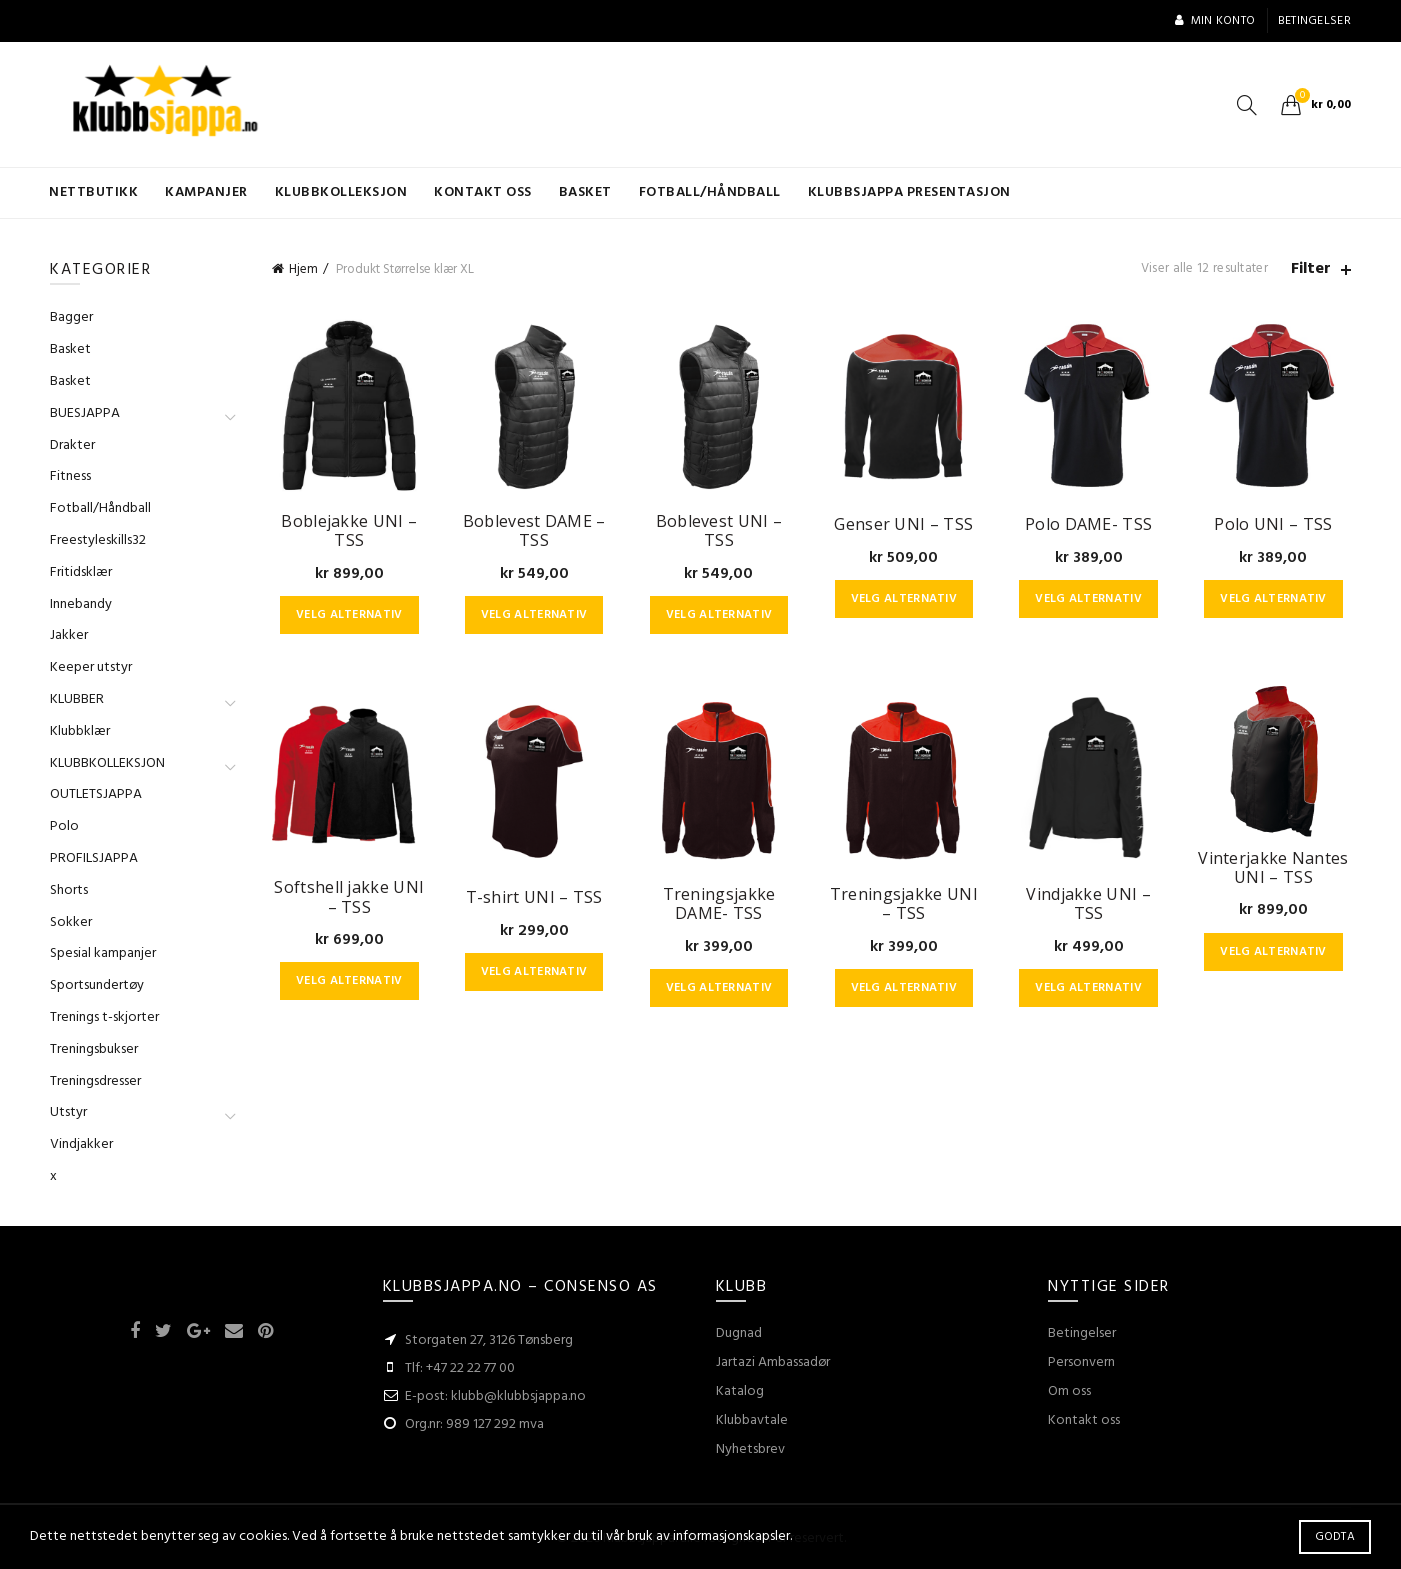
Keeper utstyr (91, 667)
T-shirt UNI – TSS (534, 897)
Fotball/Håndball (710, 192)
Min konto (1214, 21)
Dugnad (739, 1333)
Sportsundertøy (97, 985)
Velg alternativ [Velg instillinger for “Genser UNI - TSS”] (904, 599)
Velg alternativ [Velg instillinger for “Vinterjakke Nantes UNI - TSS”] (1273, 952)
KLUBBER (77, 699)
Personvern (1081, 1362)
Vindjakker (81, 1144)
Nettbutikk (93, 192)
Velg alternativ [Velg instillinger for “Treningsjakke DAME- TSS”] (719, 988)
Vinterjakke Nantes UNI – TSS (1273, 868)
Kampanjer (206, 192)
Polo (64, 826)
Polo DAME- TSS (1088, 524)
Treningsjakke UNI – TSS (904, 904)
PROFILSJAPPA (94, 858)
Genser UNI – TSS (903, 524)
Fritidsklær (81, 572)
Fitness (70, 476)
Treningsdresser (95, 1081)
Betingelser (1314, 21)
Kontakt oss (483, 192)
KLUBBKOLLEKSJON (341, 192)
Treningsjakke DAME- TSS (719, 904)
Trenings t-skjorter (104, 1017)
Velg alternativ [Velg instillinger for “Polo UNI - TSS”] (1273, 599)
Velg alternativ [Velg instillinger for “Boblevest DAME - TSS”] (534, 615)
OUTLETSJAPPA (96, 794)
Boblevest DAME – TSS (534, 531)
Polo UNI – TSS (1273, 524)
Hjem (303, 269)
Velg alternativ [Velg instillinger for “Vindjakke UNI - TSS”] (1088, 988)
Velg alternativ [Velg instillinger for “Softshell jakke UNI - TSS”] (349, 981)
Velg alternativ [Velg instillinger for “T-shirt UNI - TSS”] (534, 972)
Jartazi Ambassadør (773, 1362)
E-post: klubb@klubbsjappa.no (495, 1396)
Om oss (1069, 1391)
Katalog (740, 1391)
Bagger (71, 317)
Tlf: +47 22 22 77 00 (460, 1368)
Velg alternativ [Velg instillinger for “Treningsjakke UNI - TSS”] (904, 988)
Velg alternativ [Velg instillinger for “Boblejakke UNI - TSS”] (349, 615)
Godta (1335, 1537)
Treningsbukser (94, 1049)
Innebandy (81, 604)
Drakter (72, 445)
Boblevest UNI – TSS (719, 531)
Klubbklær (80, 731)
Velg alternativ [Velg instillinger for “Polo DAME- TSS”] (1088, 599)
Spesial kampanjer (103, 953)
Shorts (69, 890)
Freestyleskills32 (98, 540)
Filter (1311, 269)
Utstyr (68, 1112)
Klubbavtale (752, 1420)
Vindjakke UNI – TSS (1088, 904)
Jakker (69, 635)
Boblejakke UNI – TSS (349, 531)
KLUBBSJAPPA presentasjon (909, 192)
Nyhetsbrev (750, 1449)
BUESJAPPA (85, 413)
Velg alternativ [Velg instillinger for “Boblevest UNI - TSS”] (719, 615)
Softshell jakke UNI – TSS (349, 897)
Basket (585, 192)
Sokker (71, 922)
